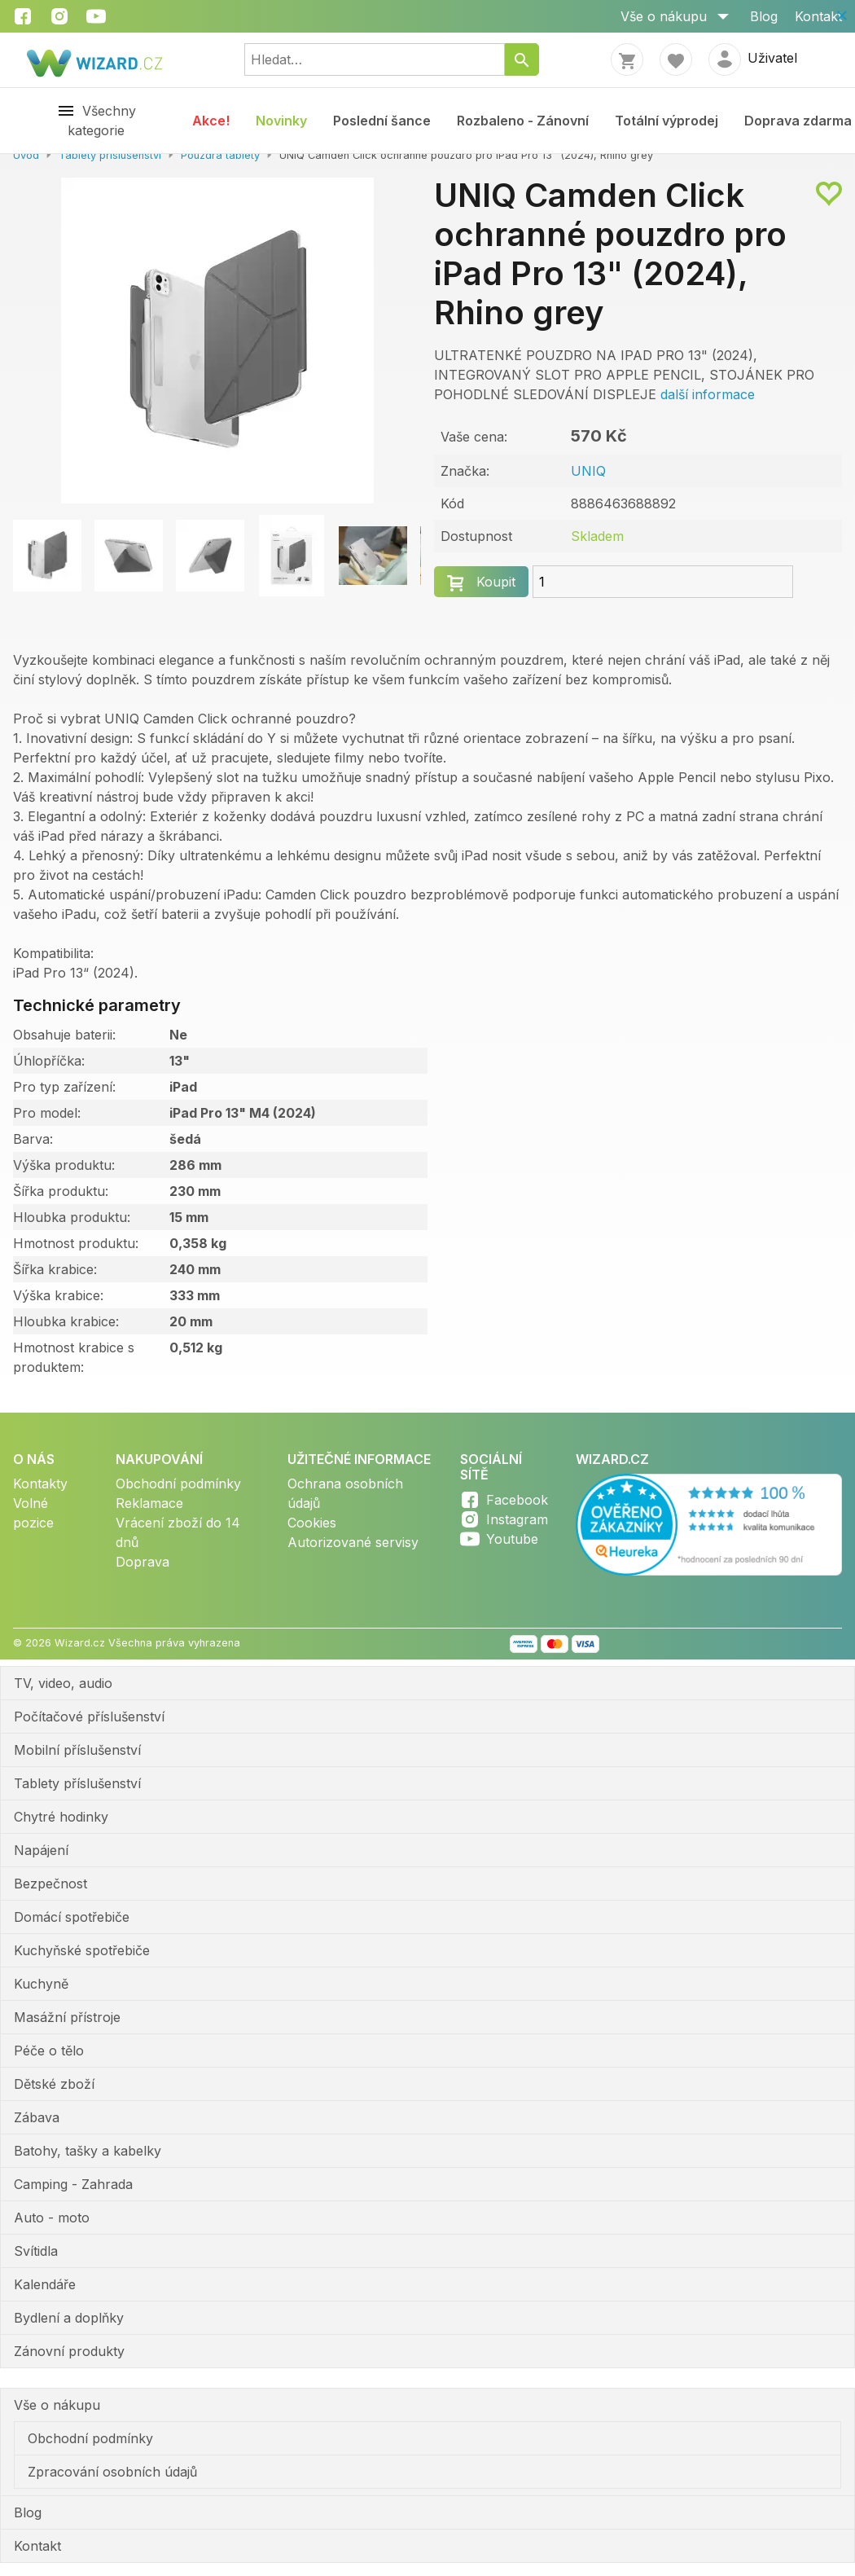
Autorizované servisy (353, 1542)
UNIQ (588, 471)
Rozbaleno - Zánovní (523, 120)
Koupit (495, 582)
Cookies (311, 1522)
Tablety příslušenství (110, 155)
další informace (707, 394)
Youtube (512, 1539)
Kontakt (818, 16)
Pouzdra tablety (220, 155)
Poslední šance (382, 120)
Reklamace (149, 1503)
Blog (764, 16)
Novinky (281, 120)
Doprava (142, 1562)
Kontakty (40, 1483)
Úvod (26, 155)
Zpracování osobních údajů (112, 2472)
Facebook (517, 1500)
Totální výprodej (666, 120)
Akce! (211, 120)
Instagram (517, 1519)
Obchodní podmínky (178, 1483)
